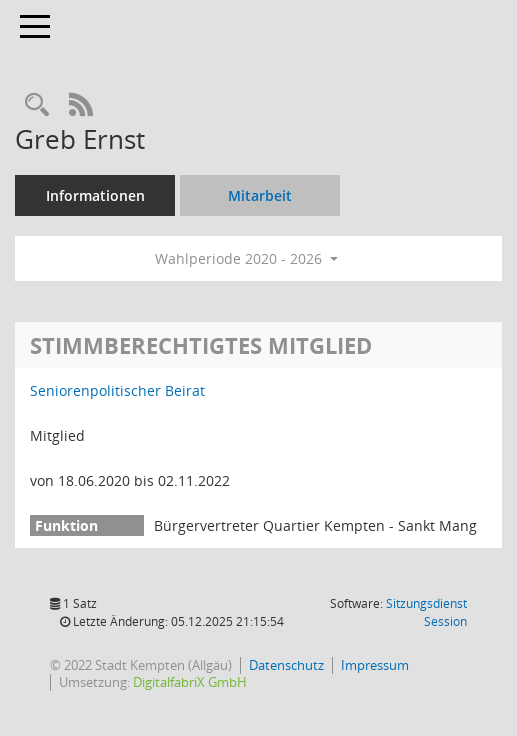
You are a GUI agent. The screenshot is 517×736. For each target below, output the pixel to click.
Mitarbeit (260, 195)
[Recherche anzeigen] (37, 105)
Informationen (95, 195)
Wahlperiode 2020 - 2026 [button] (246, 258)
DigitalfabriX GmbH (190, 682)
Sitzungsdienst (426, 612)
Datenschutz (286, 665)
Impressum (375, 665)
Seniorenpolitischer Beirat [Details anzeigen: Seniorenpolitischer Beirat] (117, 390)
